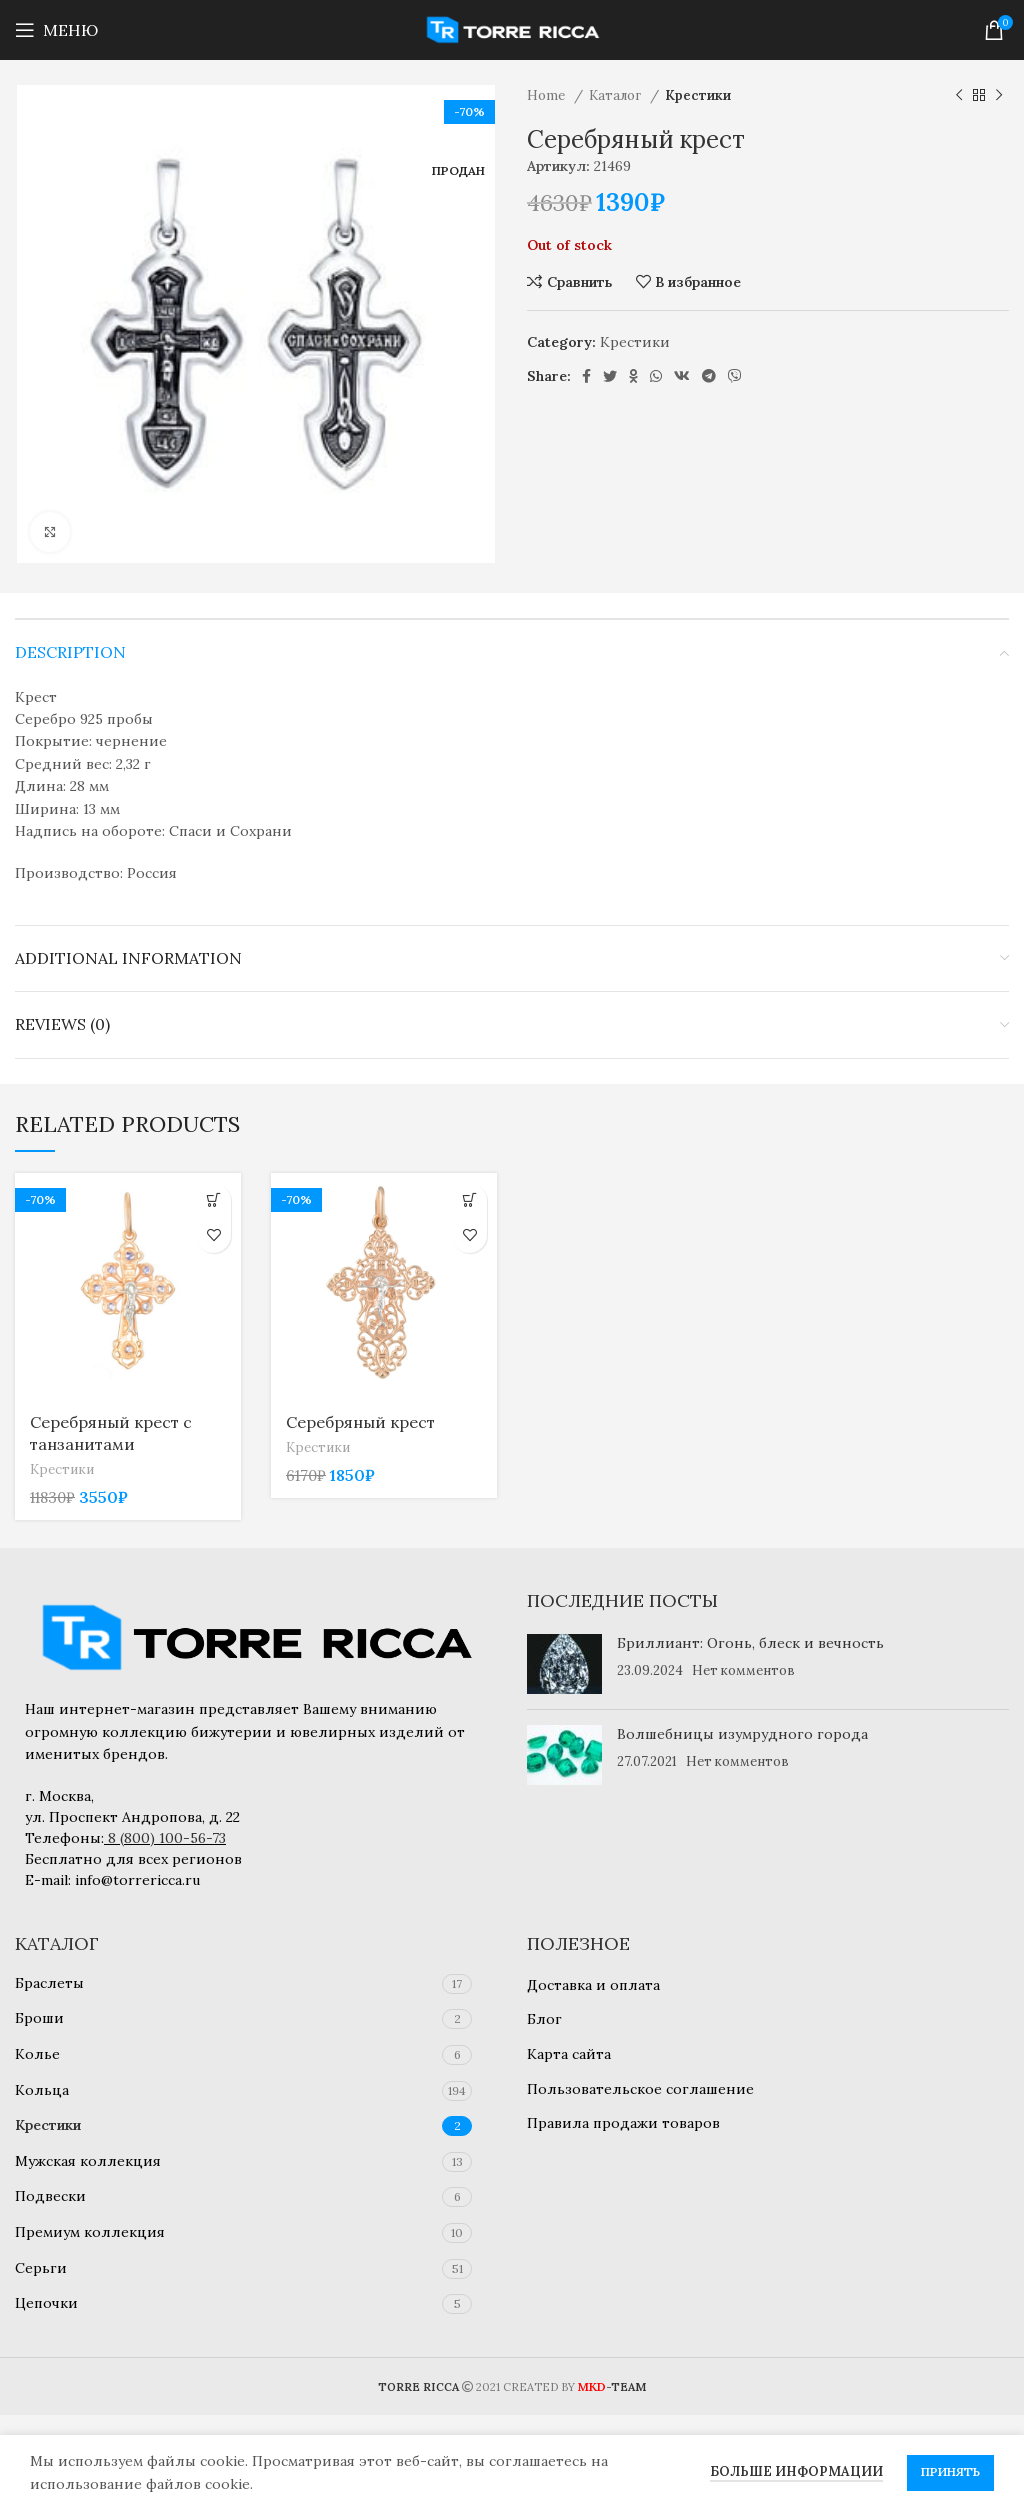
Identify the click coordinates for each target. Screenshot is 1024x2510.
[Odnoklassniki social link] (633, 376)
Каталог (617, 95)
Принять (950, 2471)
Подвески (50, 2196)
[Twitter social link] (610, 376)
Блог (544, 2019)
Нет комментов (743, 1670)
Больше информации (796, 2471)
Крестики (698, 95)
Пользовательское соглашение (640, 2089)
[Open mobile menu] (56, 30)
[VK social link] (682, 376)
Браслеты (49, 1983)
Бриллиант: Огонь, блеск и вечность (750, 1643)
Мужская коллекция (88, 2161)
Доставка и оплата (593, 1985)
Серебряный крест (360, 1422)
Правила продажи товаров (623, 2123)
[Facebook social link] (586, 376)
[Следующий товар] (999, 96)
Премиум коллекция (90, 2232)
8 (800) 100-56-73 (167, 1838)
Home (548, 95)
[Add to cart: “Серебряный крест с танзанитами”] (213, 1200)
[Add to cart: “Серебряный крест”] (469, 1200)
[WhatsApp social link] (656, 376)
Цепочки (46, 2303)
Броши (39, 2018)
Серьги (41, 2268)
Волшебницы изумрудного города (742, 1734)
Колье (37, 2054)
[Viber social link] (735, 376)
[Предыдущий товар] (959, 96)
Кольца (42, 2090)
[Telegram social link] (709, 376)
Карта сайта (569, 2054)
